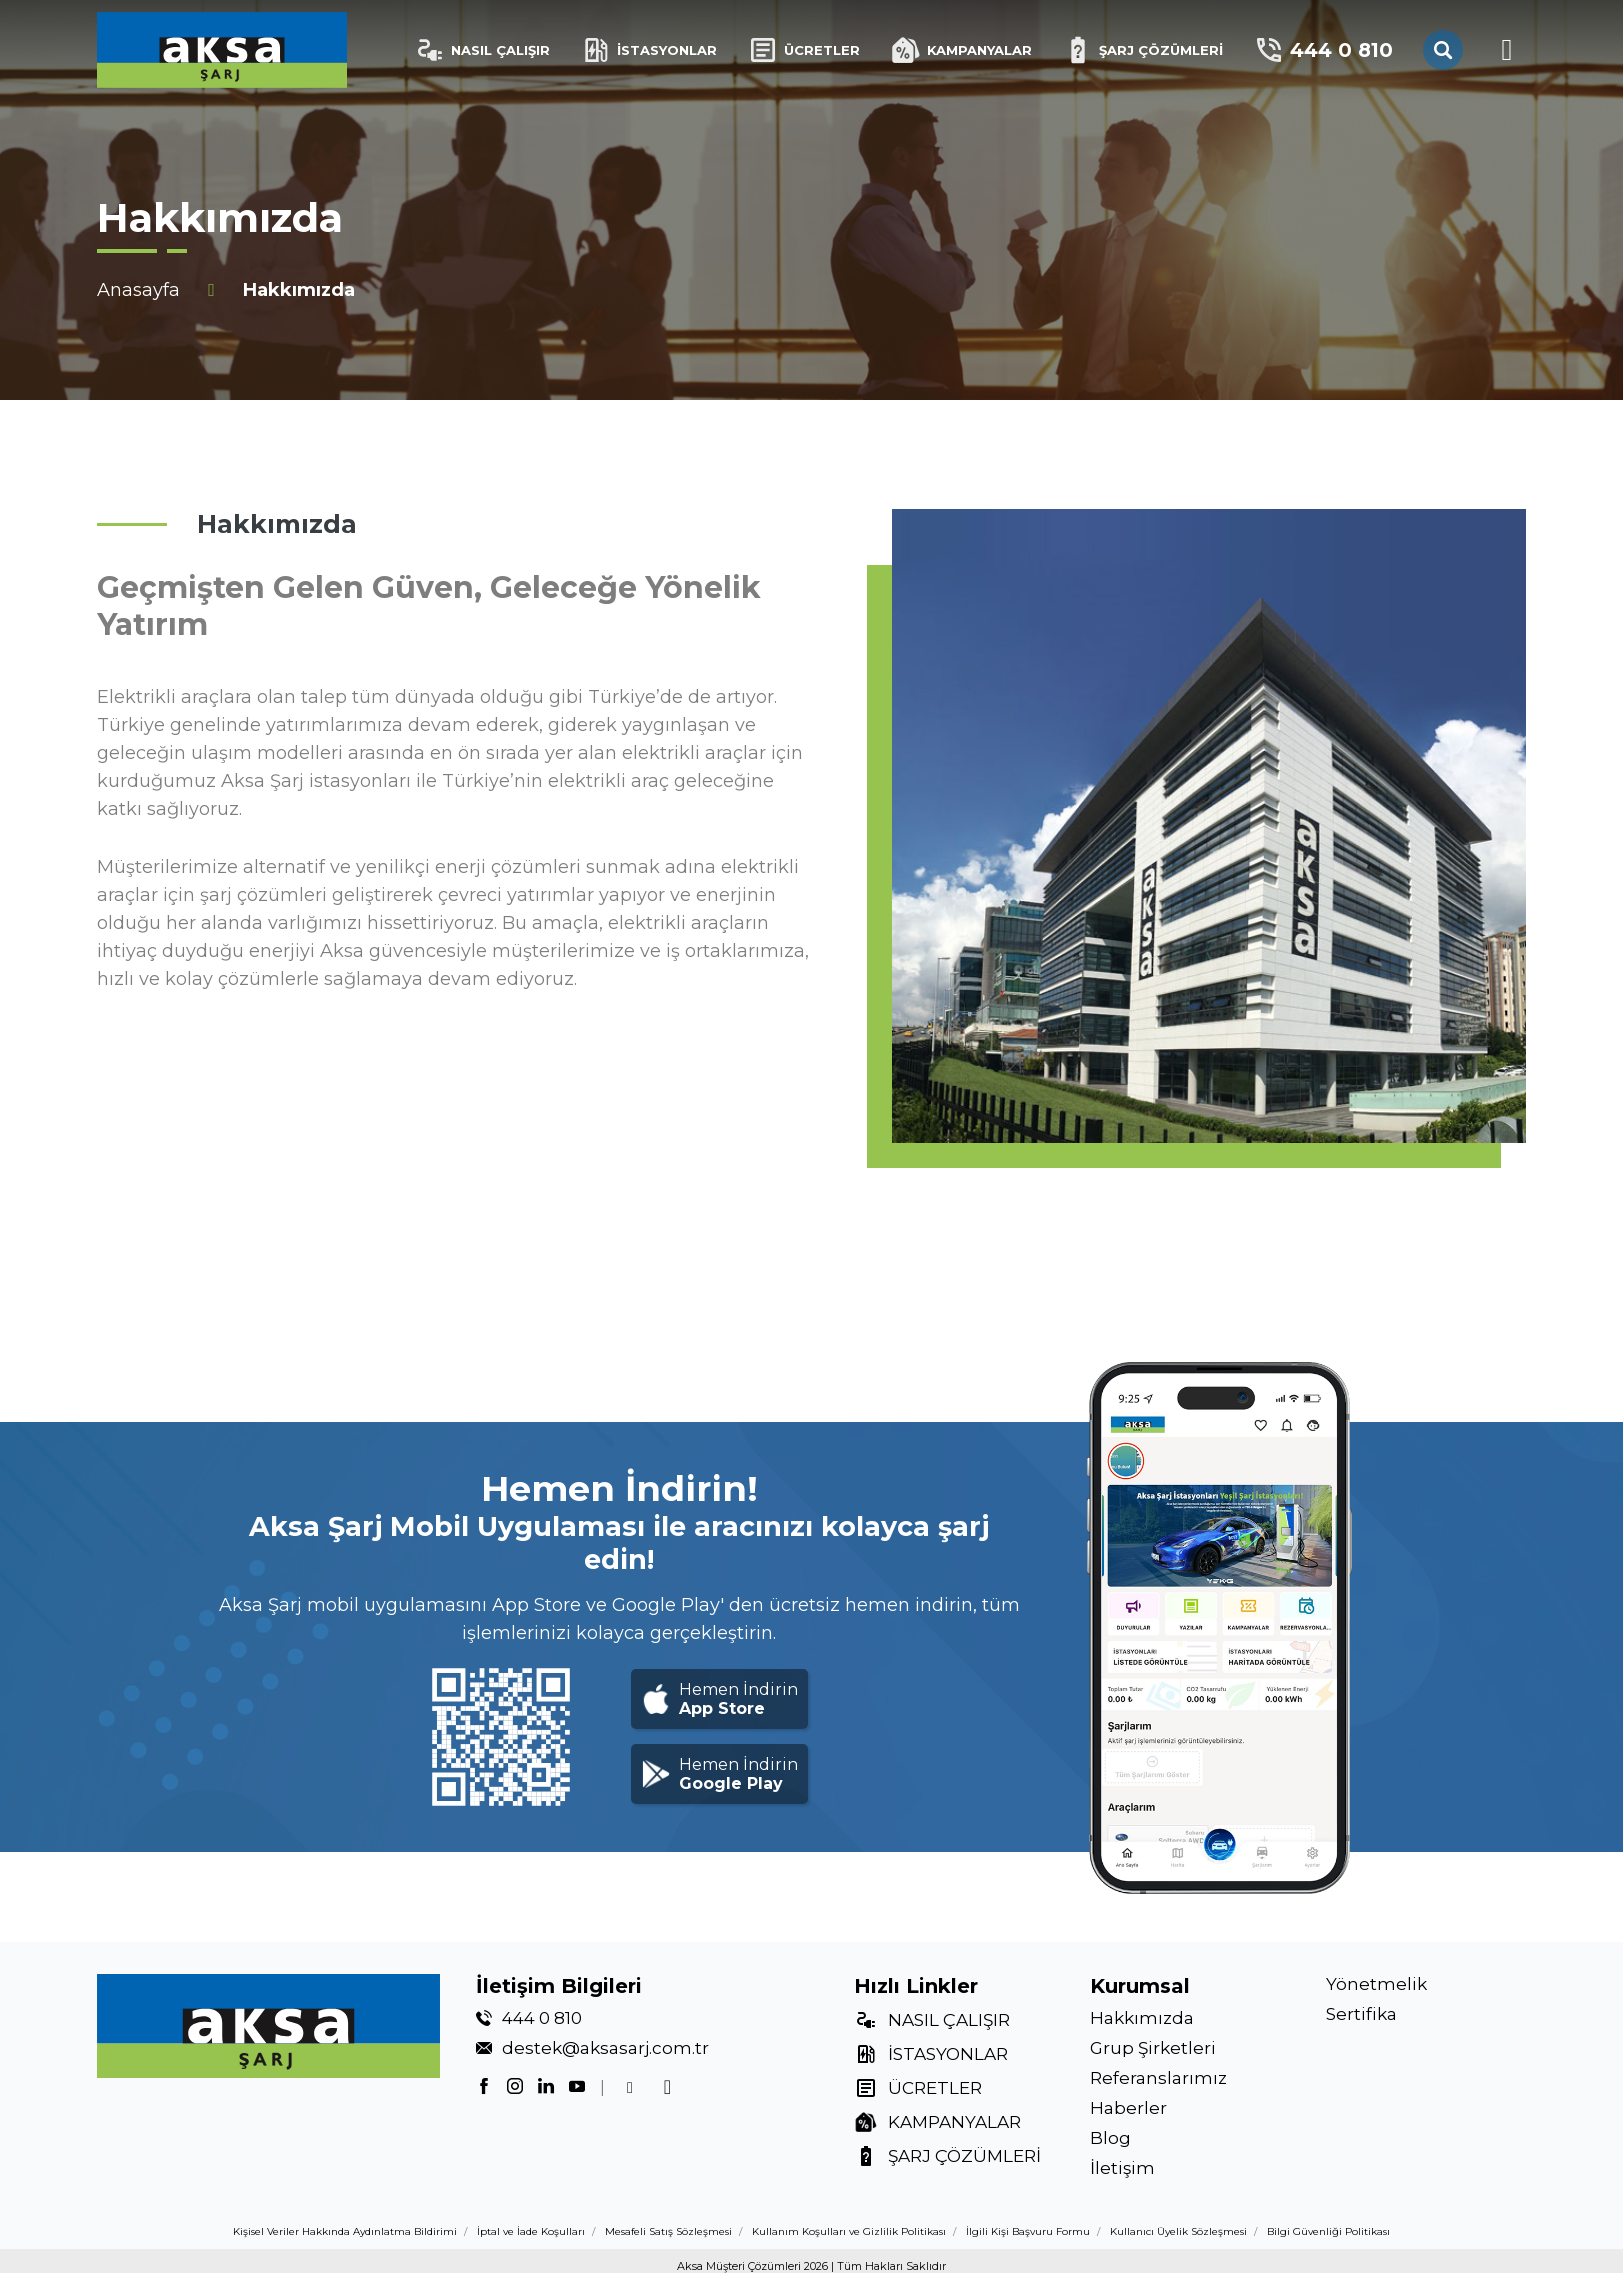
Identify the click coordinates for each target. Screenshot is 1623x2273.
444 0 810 (1323, 50)
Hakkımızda (1142, 2018)
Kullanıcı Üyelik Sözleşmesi (1178, 2231)
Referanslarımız (1158, 2078)
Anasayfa (138, 290)
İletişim (1122, 2168)
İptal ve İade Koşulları (531, 2231)
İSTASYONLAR (648, 50)
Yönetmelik (1376, 1984)
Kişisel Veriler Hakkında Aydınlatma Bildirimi (345, 2231)
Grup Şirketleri (1153, 2048)
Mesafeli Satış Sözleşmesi (668, 2231)
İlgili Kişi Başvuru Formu (1028, 2231)
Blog (1110, 2138)
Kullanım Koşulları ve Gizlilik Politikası (849, 2231)
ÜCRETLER (803, 50)
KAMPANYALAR (961, 50)
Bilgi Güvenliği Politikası (1328, 2231)
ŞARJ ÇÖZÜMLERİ (1142, 50)
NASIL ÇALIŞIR (482, 50)
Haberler (1128, 2108)
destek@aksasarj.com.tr (605, 2048)
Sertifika (1361, 2014)
